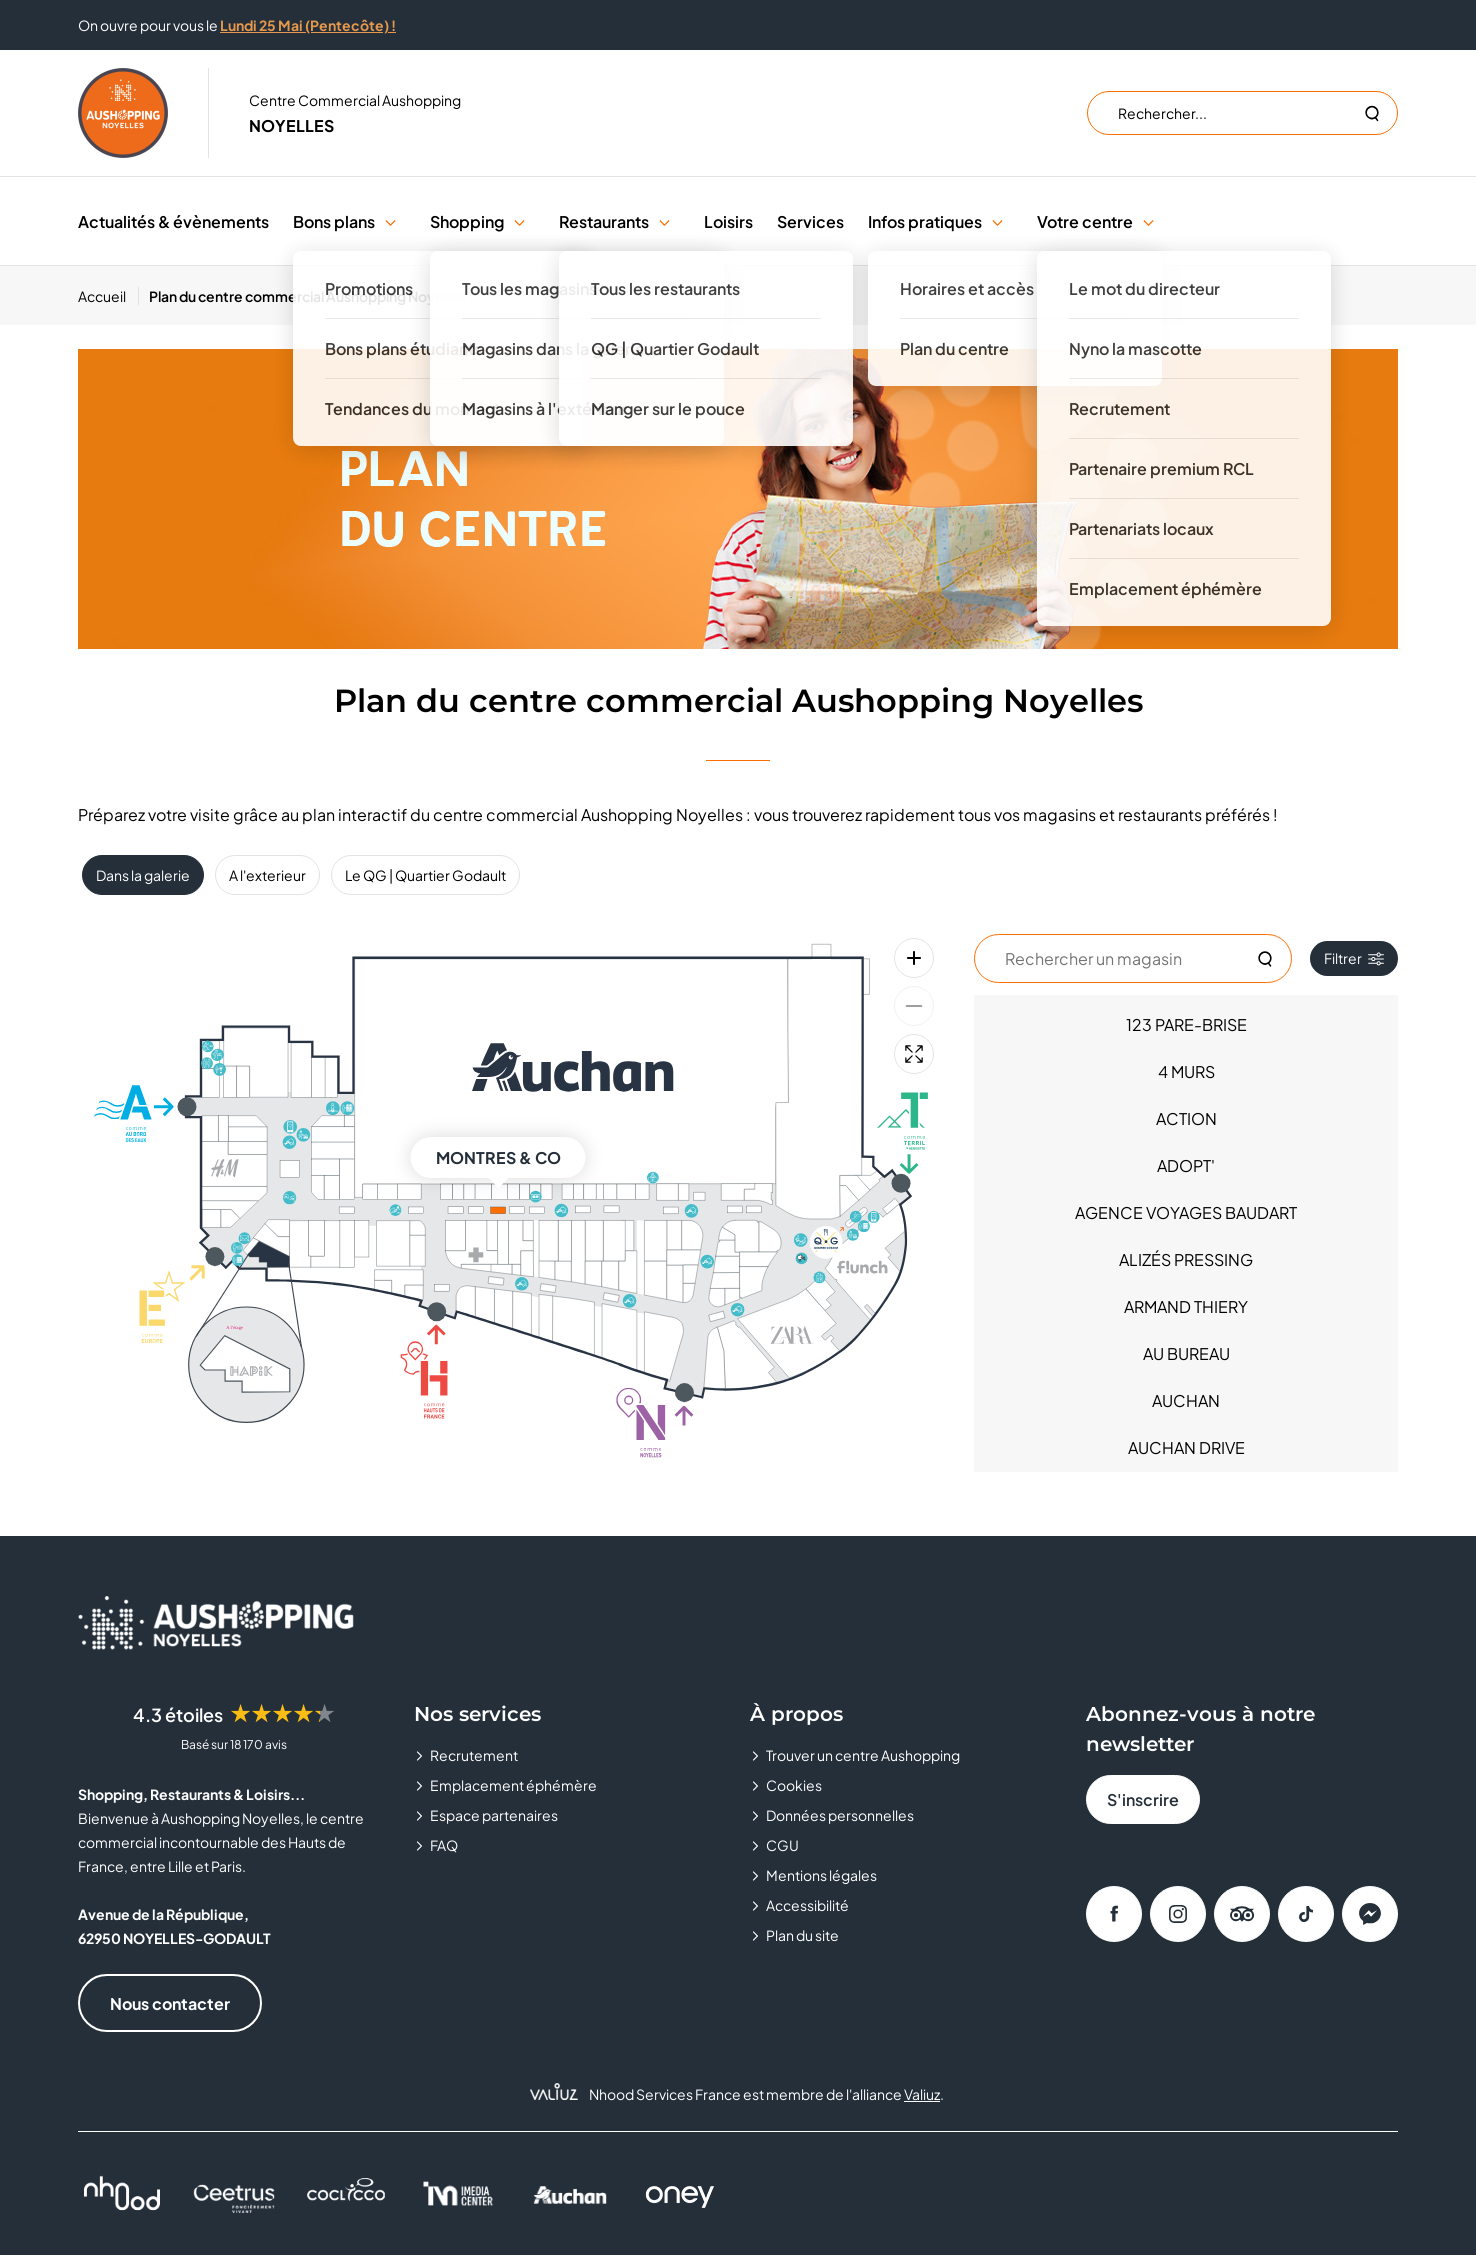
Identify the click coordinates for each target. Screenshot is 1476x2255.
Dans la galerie (143, 875)
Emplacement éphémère (513, 1785)
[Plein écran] (914, 1054)
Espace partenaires (494, 1815)
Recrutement (474, 1755)
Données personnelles (840, 1815)
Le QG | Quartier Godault (425, 875)
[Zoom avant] (914, 958)
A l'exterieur (267, 875)
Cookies (794, 1785)
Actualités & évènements (173, 221)
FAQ (444, 1845)
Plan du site (802, 1935)
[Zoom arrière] (914, 1006)
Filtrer (1354, 958)
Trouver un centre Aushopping (863, 1755)
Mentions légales (821, 1875)
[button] (390, 221)
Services (810, 221)
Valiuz (922, 2094)
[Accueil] (108, 296)
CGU (782, 1845)
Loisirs (728, 221)
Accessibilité (807, 1905)
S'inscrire (1143, 1799)
